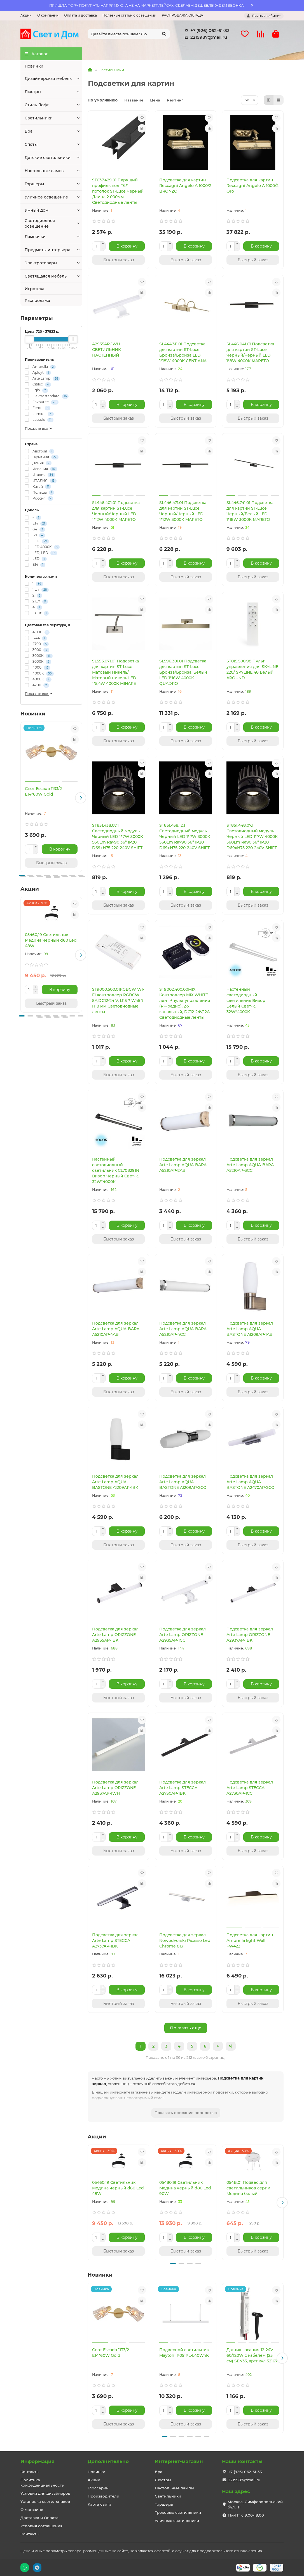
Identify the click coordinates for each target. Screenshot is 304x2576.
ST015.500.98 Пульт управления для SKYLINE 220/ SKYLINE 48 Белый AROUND (252, 669)
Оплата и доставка (80, 15)
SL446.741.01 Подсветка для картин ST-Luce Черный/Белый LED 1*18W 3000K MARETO (249, 511)
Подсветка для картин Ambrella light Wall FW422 (249, 1940)
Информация (37, 2461)
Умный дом (36, 210)
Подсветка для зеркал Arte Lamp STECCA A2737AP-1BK (115, 1940)
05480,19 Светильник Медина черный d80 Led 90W (185, 2188)
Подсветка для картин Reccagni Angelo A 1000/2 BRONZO (185, 185)
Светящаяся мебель (46, 276)
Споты (31, 144)
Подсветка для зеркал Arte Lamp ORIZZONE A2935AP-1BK (115, 1635)
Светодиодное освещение (40, 223)
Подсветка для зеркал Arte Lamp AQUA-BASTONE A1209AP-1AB (249, 1329)
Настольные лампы (44, 170)
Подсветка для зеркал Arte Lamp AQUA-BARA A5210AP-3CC (250, 1165)
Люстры (33, 91)
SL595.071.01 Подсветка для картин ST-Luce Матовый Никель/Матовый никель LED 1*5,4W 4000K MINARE (115, 672)
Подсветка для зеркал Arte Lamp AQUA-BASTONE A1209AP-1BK (115, 1482)
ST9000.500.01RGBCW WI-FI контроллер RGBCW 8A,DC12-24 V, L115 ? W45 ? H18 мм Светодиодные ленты (118, 1000)
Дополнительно (108, 2461)
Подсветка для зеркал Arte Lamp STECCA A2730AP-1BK (182, 1788)
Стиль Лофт (37, 104)
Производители (103, 2496)
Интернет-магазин (179, 2461)
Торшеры (34, 183)
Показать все (39, 428)
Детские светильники (48, 157)
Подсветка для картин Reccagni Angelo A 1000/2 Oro (252, 185)
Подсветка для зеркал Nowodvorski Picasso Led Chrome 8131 (185, 1940)
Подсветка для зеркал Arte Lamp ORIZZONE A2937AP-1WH (115, 1788)
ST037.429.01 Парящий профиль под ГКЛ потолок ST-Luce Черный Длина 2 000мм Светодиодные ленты (118, 191)
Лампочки (35, 236)
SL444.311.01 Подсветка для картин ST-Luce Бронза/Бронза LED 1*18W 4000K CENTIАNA (183, 352)
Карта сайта (99, 2504)
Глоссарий (98, 2488)
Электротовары (41, 262)
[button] (80, 797)
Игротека (34, 288)
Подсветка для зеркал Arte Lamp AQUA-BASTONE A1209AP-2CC (182, 1482)
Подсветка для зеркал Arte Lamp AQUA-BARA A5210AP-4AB (115, 1329)
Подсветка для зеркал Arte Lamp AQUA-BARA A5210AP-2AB (183, 1165)
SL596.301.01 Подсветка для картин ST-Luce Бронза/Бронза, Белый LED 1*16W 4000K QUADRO (183, 672)
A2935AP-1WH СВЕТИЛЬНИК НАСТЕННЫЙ (106, 349)
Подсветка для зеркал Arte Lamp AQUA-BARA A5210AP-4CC (183, 1329)
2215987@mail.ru (205, 37)
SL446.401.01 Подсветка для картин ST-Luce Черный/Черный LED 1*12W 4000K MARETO (116, 511)
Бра (28, 131)
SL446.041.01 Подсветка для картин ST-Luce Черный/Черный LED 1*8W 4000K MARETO (250, 352)
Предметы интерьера (47, 249)
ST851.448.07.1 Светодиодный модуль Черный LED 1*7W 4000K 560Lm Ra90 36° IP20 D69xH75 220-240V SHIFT (252, 836)
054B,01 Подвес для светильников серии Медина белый (248, 2188)
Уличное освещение (46, 197)
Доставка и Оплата (39, 2517)
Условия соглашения (41, 2526)
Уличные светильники (177, 2520)
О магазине (31, 2509)
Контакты (29, 2471)
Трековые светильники (178, 2512)
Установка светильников (45, 2501)
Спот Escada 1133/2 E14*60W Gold (43, 791)
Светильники (39, 118)
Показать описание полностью (186, 2112)
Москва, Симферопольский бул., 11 (255, 2504)
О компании (48, 15)
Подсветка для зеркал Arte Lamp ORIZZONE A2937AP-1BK (249, 1635)
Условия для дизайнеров (45, 2493)
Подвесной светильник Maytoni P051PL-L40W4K (184, 2352)
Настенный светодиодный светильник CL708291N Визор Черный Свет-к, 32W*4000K (115, 1170)
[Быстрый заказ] (51, 863)
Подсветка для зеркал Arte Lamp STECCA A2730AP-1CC (249, 1788)
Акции (26, 15)
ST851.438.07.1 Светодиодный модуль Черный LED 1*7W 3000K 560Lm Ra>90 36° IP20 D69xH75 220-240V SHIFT (117, 836)
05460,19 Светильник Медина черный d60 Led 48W (51, 940)
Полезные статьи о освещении (129, 15)
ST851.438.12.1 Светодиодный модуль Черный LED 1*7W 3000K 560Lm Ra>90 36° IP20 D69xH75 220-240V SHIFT (184, 836)
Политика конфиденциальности (42, 2482)
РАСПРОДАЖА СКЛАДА (182, 15)
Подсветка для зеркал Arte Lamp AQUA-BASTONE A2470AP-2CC (250, 1482)
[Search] (129, 34)
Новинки (34, 66)
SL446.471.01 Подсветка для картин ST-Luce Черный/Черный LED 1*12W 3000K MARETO (182, 511)
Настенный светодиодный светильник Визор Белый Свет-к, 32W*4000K (245, 1000)
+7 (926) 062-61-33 (206, 30)
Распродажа (37, 300)
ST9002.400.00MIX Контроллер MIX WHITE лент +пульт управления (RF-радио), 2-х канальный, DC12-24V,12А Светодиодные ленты (184, 1003)
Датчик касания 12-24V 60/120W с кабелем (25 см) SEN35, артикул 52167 (251, 2355)
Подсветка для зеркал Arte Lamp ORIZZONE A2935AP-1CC (182, 1635)
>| (230, 2046)
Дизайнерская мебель (48, 78)
